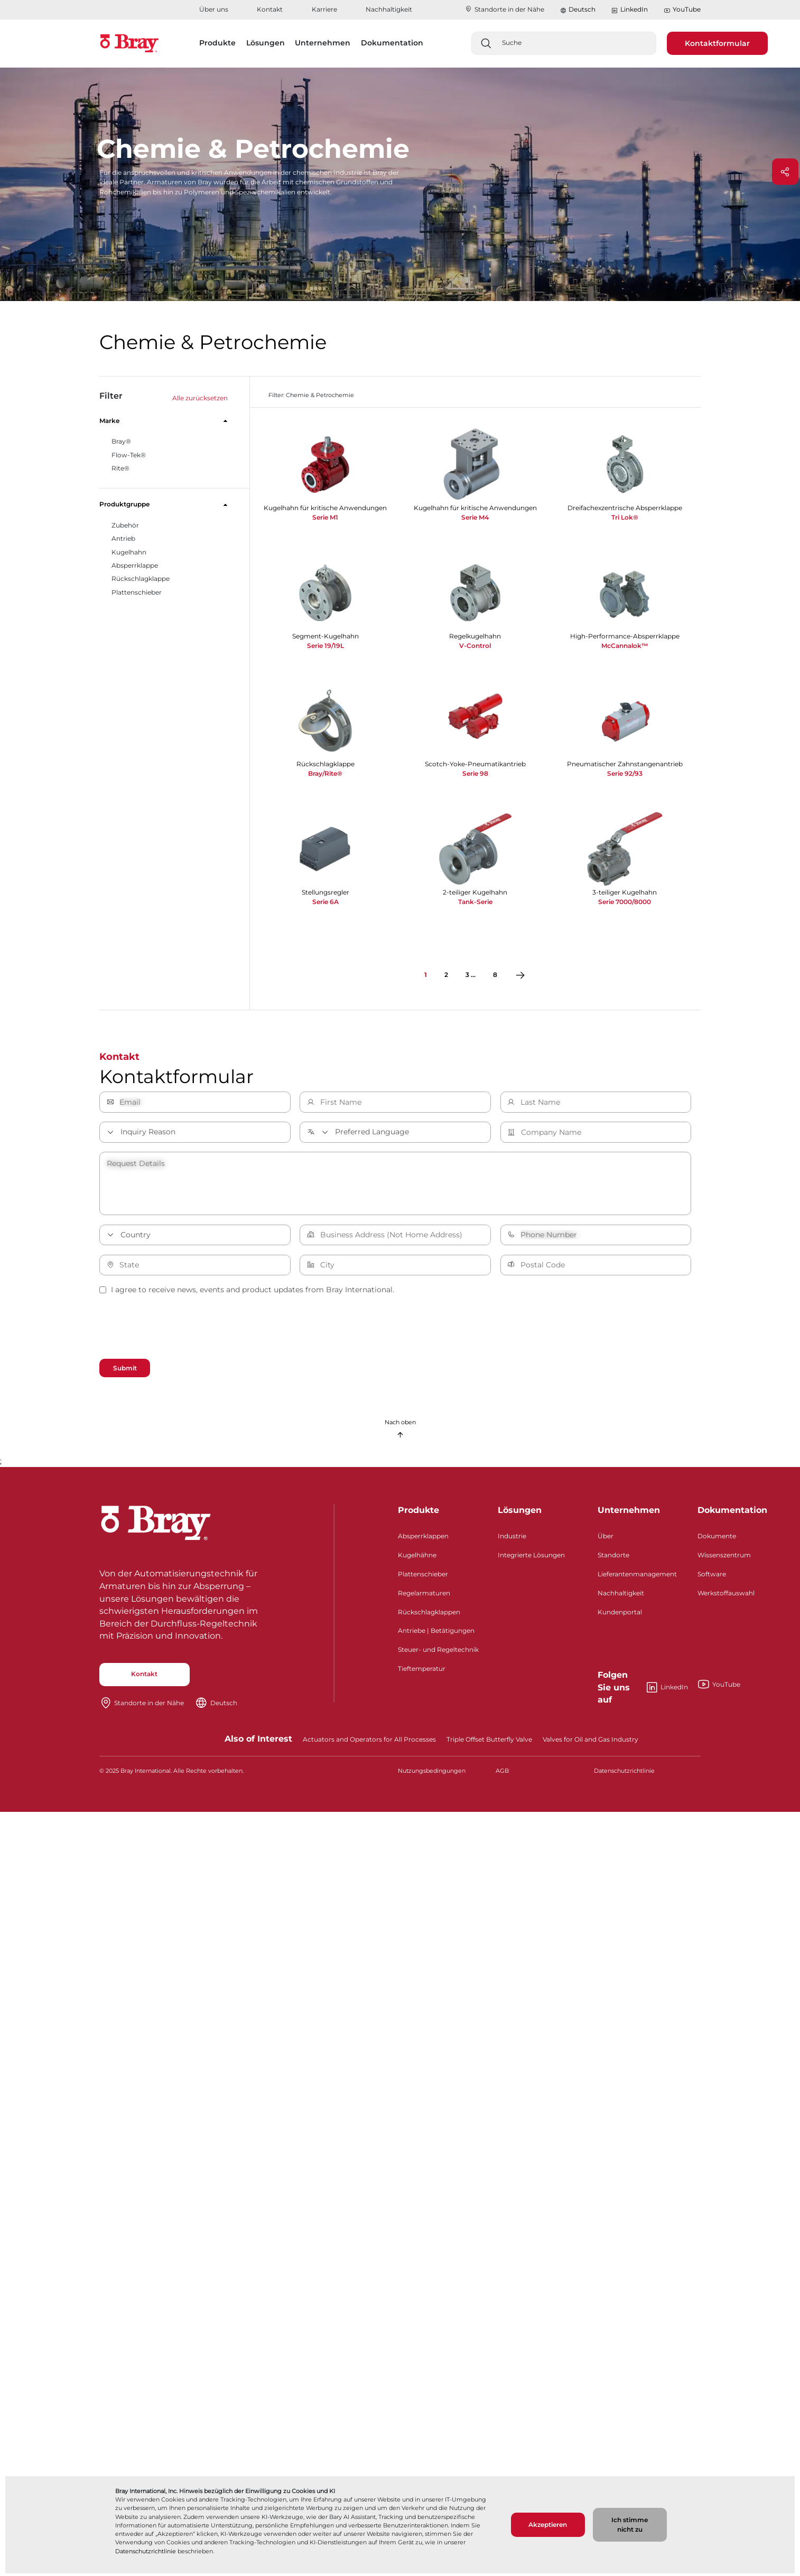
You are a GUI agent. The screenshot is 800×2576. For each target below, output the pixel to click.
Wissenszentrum (724, 1558)
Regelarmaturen (424, 1595)
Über (605, 1539)
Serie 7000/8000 (624, 902)
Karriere (324, 9)
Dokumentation (732, 1513)
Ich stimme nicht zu (629, 2524)
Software (711, 1576)
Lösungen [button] (265, 43)
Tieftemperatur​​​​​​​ (421, 1671)
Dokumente (716, 1539)
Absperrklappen (423, 1539)
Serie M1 (325, 517)
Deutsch (582, 9)
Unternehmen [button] (322, 43)
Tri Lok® (624, 517)
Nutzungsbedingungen (432, 1773)
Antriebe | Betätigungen (436, 1633)
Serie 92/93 (625, 773)
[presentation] (179, 1329)
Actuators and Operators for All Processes (369, 1742)
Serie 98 (475, 773)
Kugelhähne (417, 1558)
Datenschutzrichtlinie (145, 2551)
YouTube (682, 9)
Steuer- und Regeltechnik (438, 1652)
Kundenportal (620, 1614)
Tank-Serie (475, 902)
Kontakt (270, 9)
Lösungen (520, 1513)
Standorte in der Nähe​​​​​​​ (504, 9)
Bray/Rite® (325, 773)
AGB (502, 1773)
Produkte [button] (217, 43)
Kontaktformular (717, 43)
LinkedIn (629, 9)
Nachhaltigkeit (389, 9)
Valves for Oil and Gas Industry (590, 1742)
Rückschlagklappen (429, 1614)
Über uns (213, 9)
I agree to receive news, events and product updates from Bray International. (246, 1289)
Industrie (512, 1539)
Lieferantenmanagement (637, 1576)
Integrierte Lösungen (531, 1558)
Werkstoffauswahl (726, 1595)
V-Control (475, 646)
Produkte (418, 1513)
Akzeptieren (547, 2524)
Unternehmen (629, 1513)
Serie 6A (325, 902)
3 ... (471, 975)
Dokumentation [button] (392, 43)
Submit (127, 1368)
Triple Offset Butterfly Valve (489, 1742)
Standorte (613, 1558)
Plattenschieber (423, 1576)
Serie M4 (475, 517)
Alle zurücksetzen (200, 398)
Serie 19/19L (325, 646)
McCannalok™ (624, 646)
